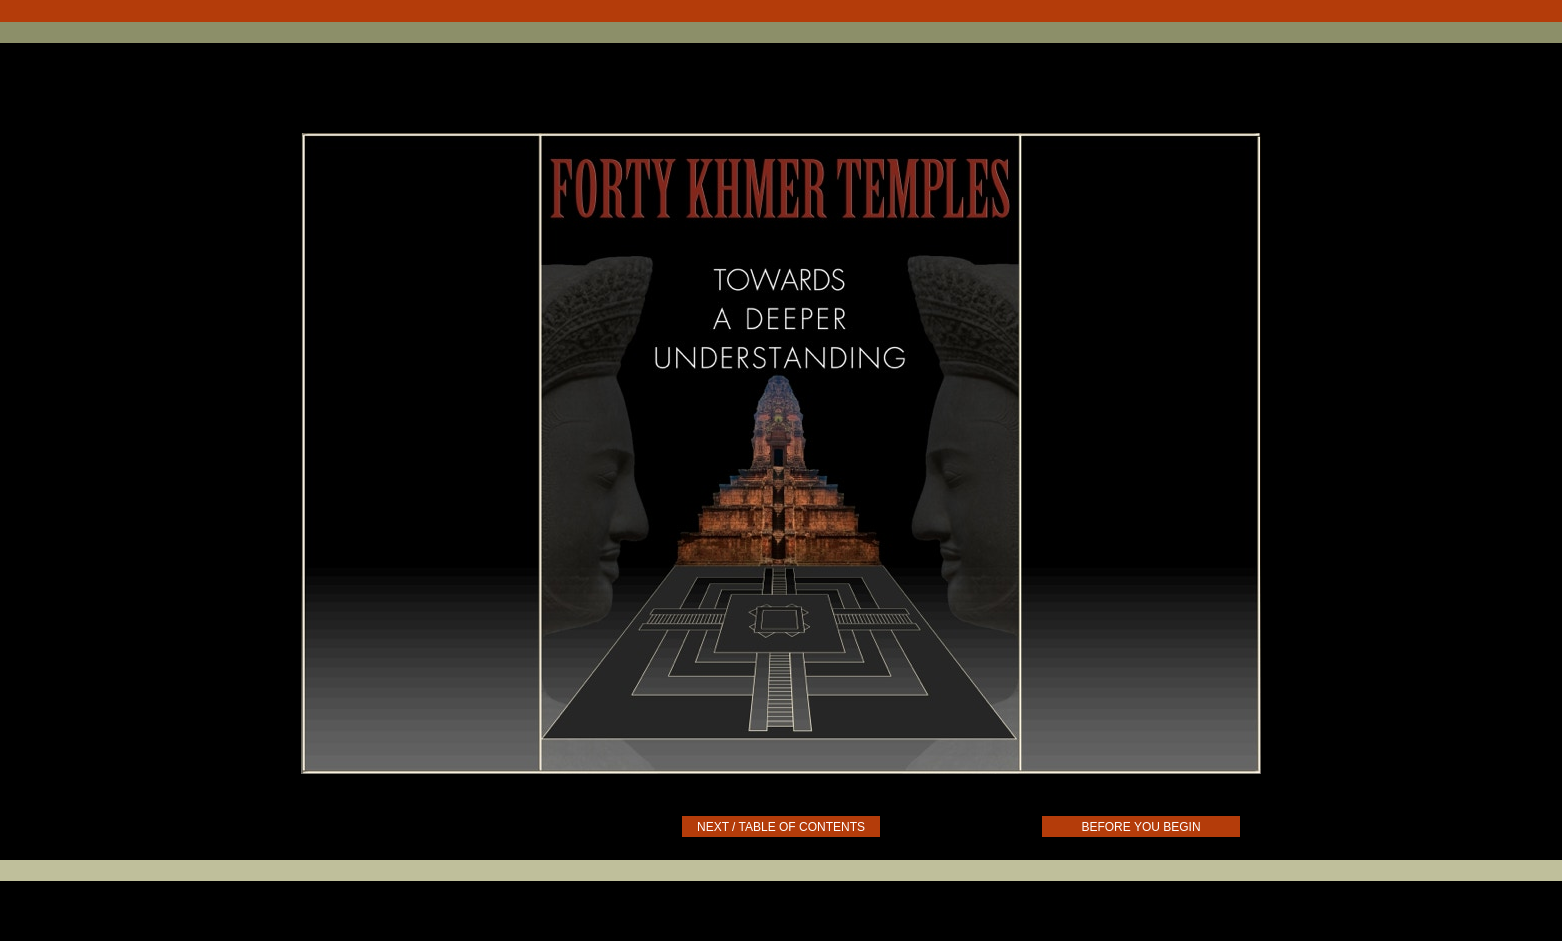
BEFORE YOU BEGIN (1140, 827)
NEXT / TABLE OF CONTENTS (781, 827)
